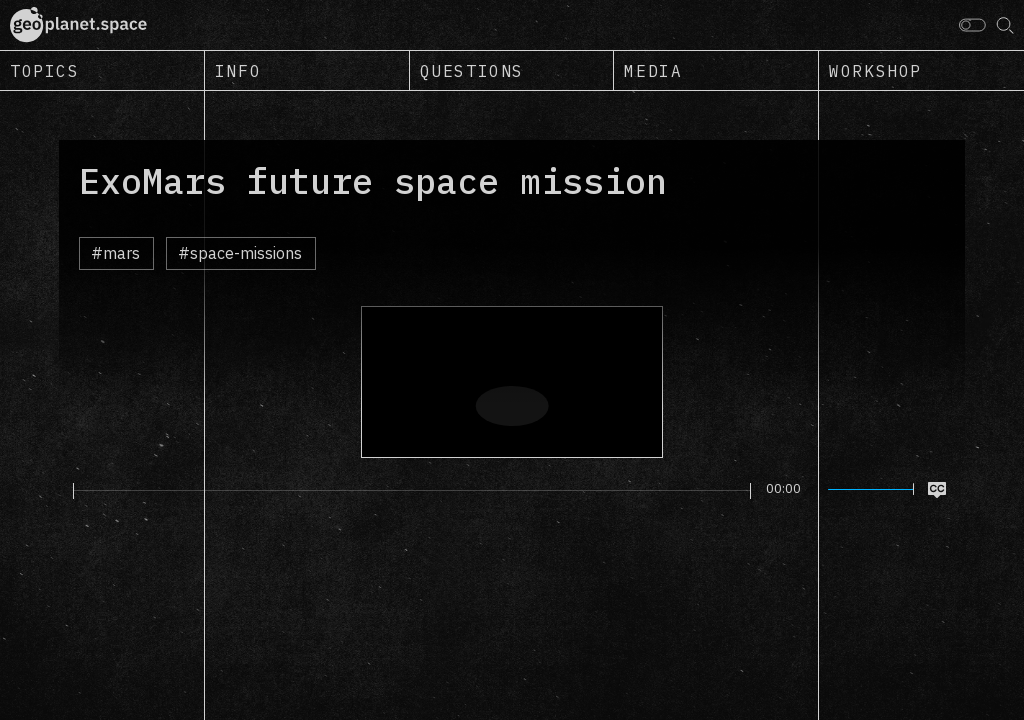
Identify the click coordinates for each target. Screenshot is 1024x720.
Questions (472, 71)
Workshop (875, 71)
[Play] (61, 490)
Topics (45, 71)
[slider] (412, 491)
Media (653, 71)
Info (238, 71)
